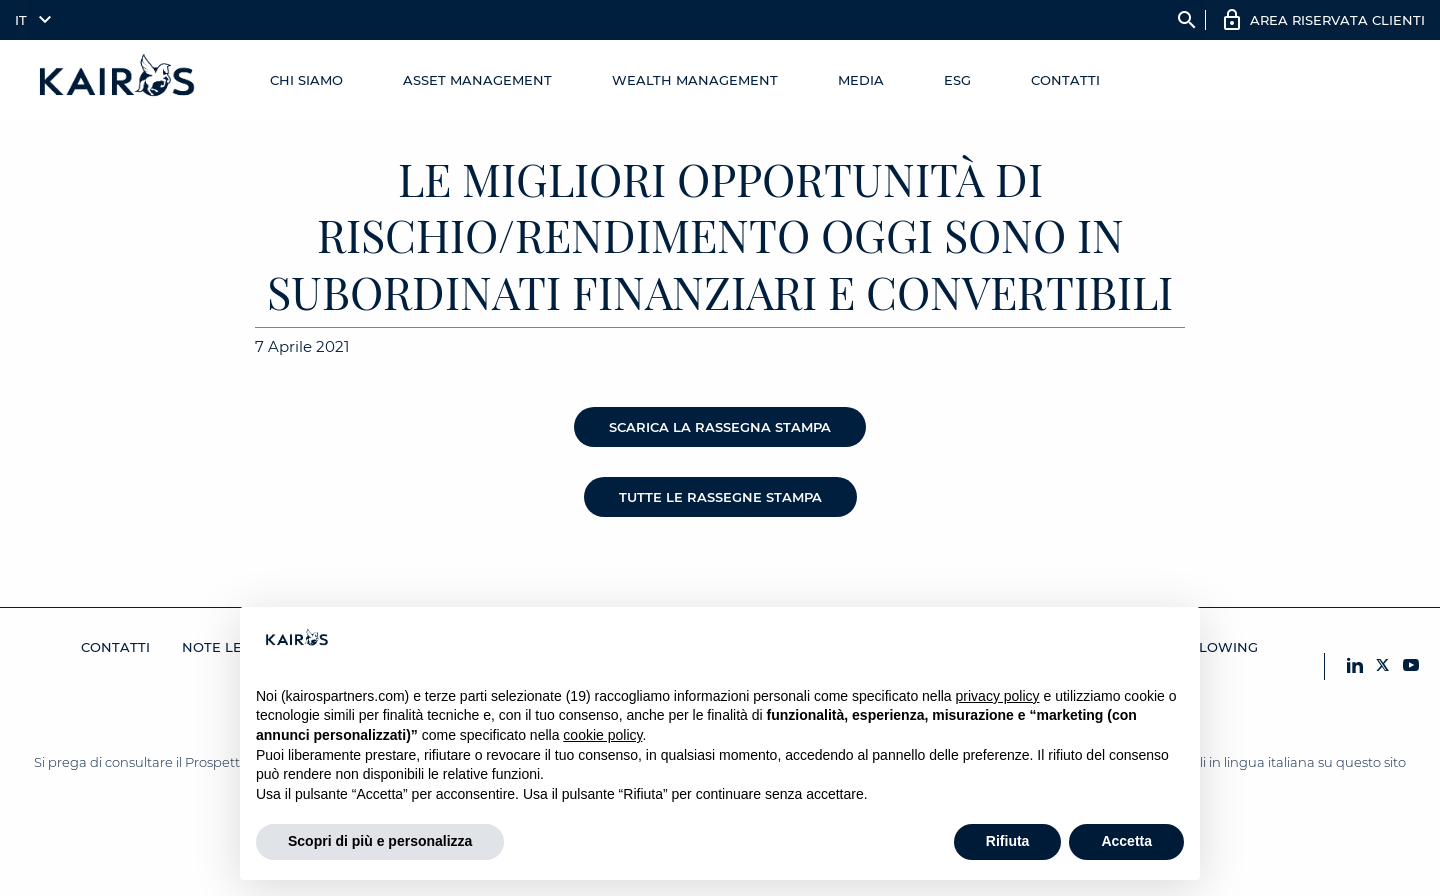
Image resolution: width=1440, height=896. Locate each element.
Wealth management (695, 80)
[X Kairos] (1383, 666)
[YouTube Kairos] (1411, 666)
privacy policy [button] (998, 696)
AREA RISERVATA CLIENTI (1337, 20)
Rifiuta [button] (1008, 841)
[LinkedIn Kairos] (1355, 666)
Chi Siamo (306, 80)
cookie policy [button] (602, 735)
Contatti (1065, 80)
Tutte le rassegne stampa (720, 497)
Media (861, 80)
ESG (957, 80)
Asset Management (477, 80)
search (1187, 20)
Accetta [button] (1126, 841)
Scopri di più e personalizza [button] (380, 841)
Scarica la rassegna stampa (720, 427)
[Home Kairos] (118, 80)
